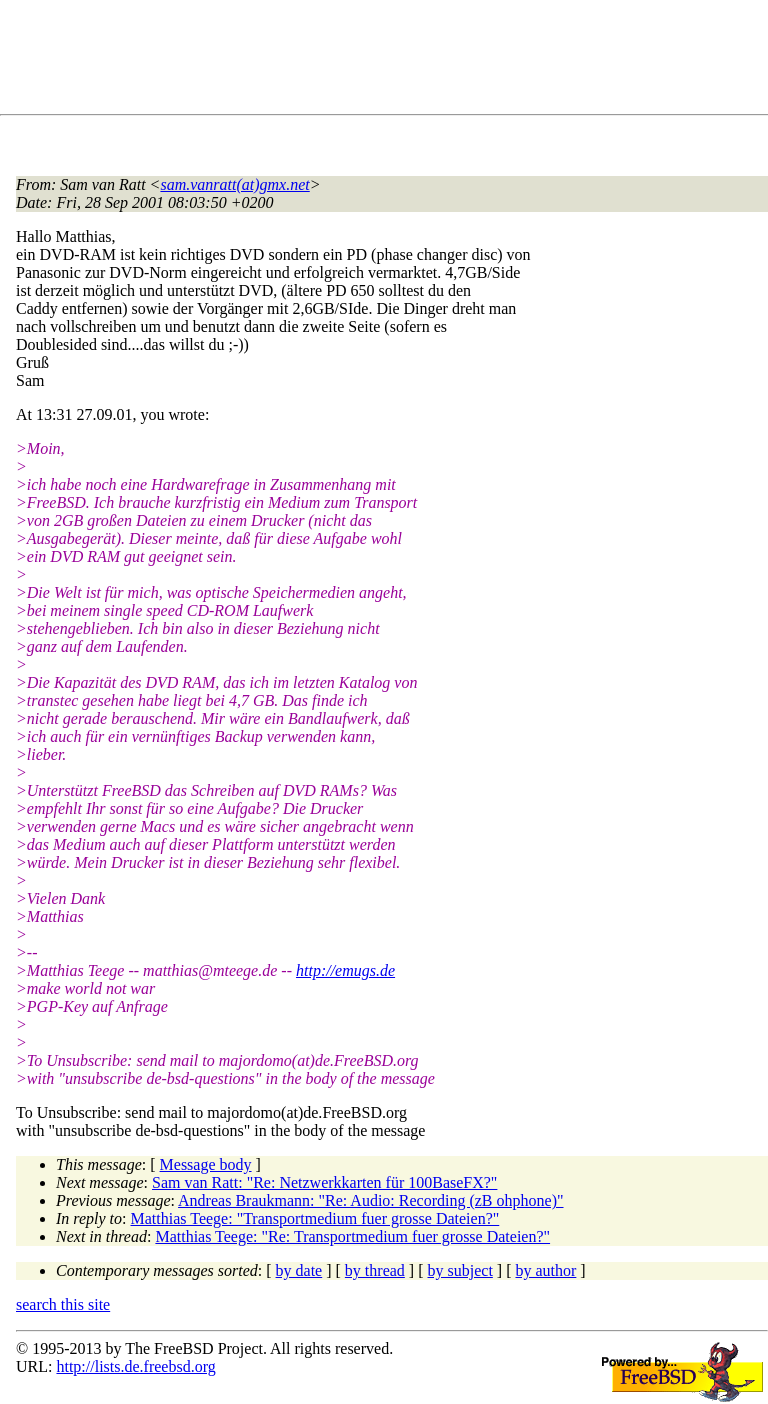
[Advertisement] (380, 61)
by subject (460, 1270)
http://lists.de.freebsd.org (135, 1366)
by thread (375, 1270)
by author (545, 1270)
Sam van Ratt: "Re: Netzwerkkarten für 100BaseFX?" (324, 1182)
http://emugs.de (345, 970)
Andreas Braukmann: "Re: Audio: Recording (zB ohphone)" (370, 1200)
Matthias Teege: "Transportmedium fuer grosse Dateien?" (315, 1218)
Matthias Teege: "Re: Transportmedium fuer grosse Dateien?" (352, 1236)
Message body (206, 1164)
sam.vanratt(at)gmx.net (234, 184)
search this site (63, 1304)
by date (299, 1270)
